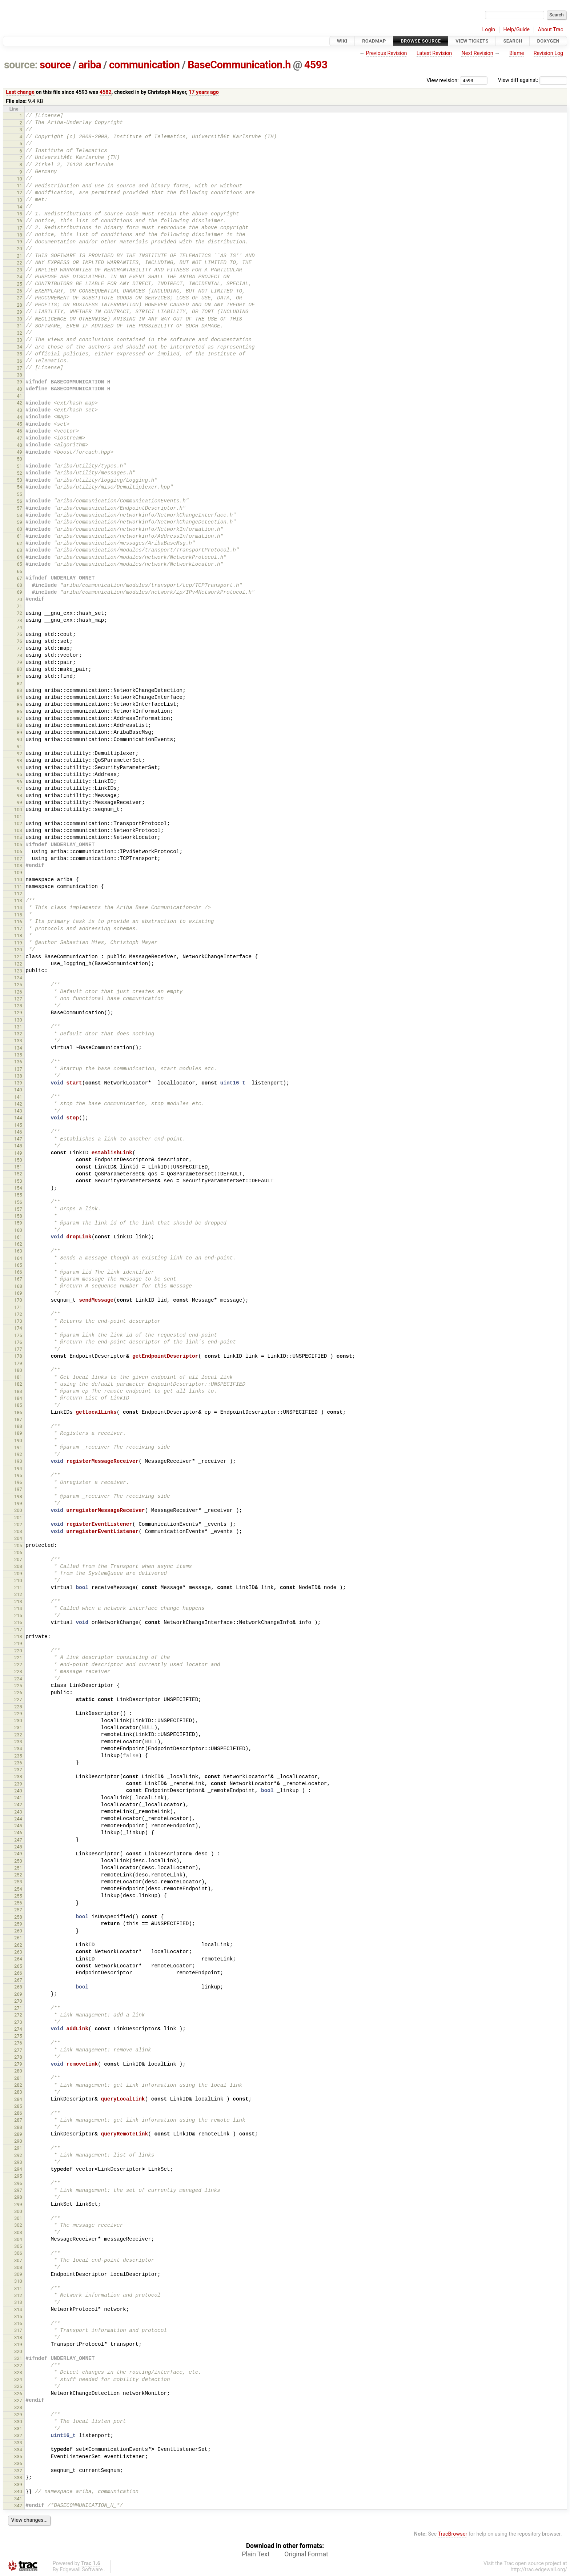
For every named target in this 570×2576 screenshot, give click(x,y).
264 (18, 1959)
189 (18, 1433)
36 (19, 361)
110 (18, 879)
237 (18, 1769)
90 (19, 739)
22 (19, 263)
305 (18, 2246)
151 (18, 1167)
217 (18, 1629)
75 (19, 634)
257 (18, 1909)
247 (18, 1840)
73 (19, 620)
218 (18, 1636)
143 (18, 1111)
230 (18, 1720)
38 (19, 375)
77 (19, 648)
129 (18, 1012)
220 (18, 1650)
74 (19, 627)
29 (19, 312)
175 (18, 1335)
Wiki (342, 41)
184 (18, 1398)
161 (18, 1237)
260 (18, 1931)
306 (18, 2253)
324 (18, 2379)
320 (18, 2351)
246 (18, 1832)
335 (18, 2456)
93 (19, 760)
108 (18, 865)
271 (18, 2008)
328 (18, 2407)
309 (18, 2274)
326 (18, 2393)
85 (19, 704)
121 (18, 956)
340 (18, 2491)
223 (18, 1671)
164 (18, 1258)
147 (18, 1139)
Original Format (306, 2554)
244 (18, 1818)
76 (19, 641)
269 (18, 1994)
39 (19, 382)
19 (19, 241)
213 (18, 1601)
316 (18, 2323)
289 (18, 2134)
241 (18, 1797)
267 (18, 1980)
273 (18, 2022)
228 (18, 1706)
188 (18, 1426)
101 (18, 816)
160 (18, 1230)
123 (18, 971)
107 (18, 858)
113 (18, 900)
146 (18, 1132)
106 (18, 851)
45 (19, 424)
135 (18, 1055)
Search (512, 41)
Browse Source (421, 41)
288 (18, 2127)
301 (18, 2218)
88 (19, 725)
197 (18, 1489)
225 (18, 1685)
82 (19, 683)
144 (18, 1117)
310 (18, 2281)
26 (19, 291)
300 (18, 2211)
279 (18, 2064)
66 (19, 571)
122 (18, 964)
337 (18, 2470)
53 (19, 480)
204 (18, 1538)
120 (18, 949)
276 (18, 2043)
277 (18, 2050)
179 (18, 1363)
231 (18, 1727)
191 (18, 1447)
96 (19, 781)
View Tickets (471, 41)
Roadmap (374, 41)
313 (18, 2302)
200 (18, 1510)
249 (18, 1853)
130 (18, 1020)
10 (19, 179)
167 (18, 1279)
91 (19, 746)
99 (19, 802)
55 (19, 494)
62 (19, 543)
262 (18, 1945)
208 (18, 1566)
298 (18, 2197)
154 (18, 1188)
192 (18, 1454)
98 (19, 795)
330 (18, 2421)
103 (18, 830)
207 (18, 1559)
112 (18, 893)
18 (19, 235)
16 (19, 220)
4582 (106, 92)
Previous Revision (386, 53)
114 (18, 907)
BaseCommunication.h (239, 65)
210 (18, 1580)
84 (19, 697)
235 (18, 1756)
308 (18, 2267)
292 (18, 2155)
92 (19, 753)
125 (18, 984)
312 (18, 2295)
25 (19, 284)
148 (18, 1145)
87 (19, 718)
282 (18, 2085)
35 (19, 354)
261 (18, 1937)
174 (18, 1328)
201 (18, 1517)
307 (18, 2260)
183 (18, 1391)
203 (18, 1531)
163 (18, 1251)
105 (18, 844)
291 (18, 2148)
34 (19, 347)
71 (19, 606)
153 (18, 1181)
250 (18, 1861)
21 (19, 256)
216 (18, 1622)
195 (18, 1475)
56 (19, 501)
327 (18, 2400)
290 (18, 2141)
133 (18, 1040)
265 (18, 1966)
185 (18, 1405)
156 (18, 1202)
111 (18, 886)
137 (18, 1069)
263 (18, 1952)
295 (18, 2176)
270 (18, 2001)
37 (19, 368)
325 (18, 2386)
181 (18, 1377)
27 (19, 297)
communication (144, 65)
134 (18, 1048)
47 (19, 438)
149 (18, 1153)
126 (18, 992)
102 (18, 823)
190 (18, 1440)
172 (18, 1314)
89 (19, 732)
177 (18, 1349)
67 (19, 578)
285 (18, 2106)
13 (19, 200)
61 (19, 536)
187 (18, 1419)
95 (19, 774)
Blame (516, 53)
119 (18, 942)
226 (18, 1692)
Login (488, 30)
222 (18, 1664)
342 (18, 2505)
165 (18, 1265)
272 (18, 2015)
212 (18, 1594)
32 (19, 333)
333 (18, 2442)
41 (19, 396)
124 (18, 977)
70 (19, 599)
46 (19, 431)
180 (18, 1370)
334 (18, 2449)
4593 (316, 65)
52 (19, 473)
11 (19, 185)
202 (18, 1524)
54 (19, 487)
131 (18, 1027)
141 (18, 1097)
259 (18, 1924)
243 (18, 1812)
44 (19, 417)
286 (18, 2113)
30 (19, 319)
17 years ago (204, 92)
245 (18, 1825)
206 (18, 1552)
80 (19, 669)
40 (19, 389)
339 (18, 2484)
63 (19, 550)
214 (18, 1608)
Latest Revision (434, 53)
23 (19, 269)
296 (18, 2183)
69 (19, 592)
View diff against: (532, 80)
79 (19, 662)
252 (18, 1875)
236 (18, 1762)
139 (18, 1083)
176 (18, 1342)
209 (18, 1573)
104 (18, 837)
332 (18, 2435)
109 (18, 872)
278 (18, 2057)
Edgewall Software (81, 2570)
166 (18, 1272)
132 (18, 1033)
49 (19, 452)
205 (18, 1545)
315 (18, 2316)
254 (18, 1889)
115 (18, 914)
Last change (20, 92)
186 (18, 1412)
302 (18, 2225)
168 (18, 1286)
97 (19, 788)
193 (18, 1461)
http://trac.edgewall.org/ (538, 2570)
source (55, 65)
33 (19, 340)
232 (18, 1734)
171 (18, 1307)
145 (18, 1125)
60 (19, 529)
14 (19, 207)
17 (19, 228)
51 (19, 466)
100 (18, 809)
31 (19, 326)
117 (18, 928)
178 (18, 1356)
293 (18, 2162)
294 (18, 2169)
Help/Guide (516, 30)
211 (18, 1587)
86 (19, 711)
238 (18, 1776)
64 (19, 557)
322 (18, 2365)
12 (19, 192)
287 (18, 2120)
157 (18, 1209)
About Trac (550, 30)
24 (19, 276)
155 (18, 1195)
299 (18, 2204)
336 (18, 2463)
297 (18, 2190)
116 (18, 921)
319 (18, 2344)
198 (18, 1496)
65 (19, 564)
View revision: (443, 80)
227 (18, 1699)
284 (18, 2099)
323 (18, 2372)
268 (18, 1987)
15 (19, 213)
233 (18, 1741)
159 (18, 1223)
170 (18, 1300)
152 (18, 1173)
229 (18, 1713)
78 (19, 655)
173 (18, 1321)
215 (18, 1615)
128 (18, 1005)
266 (18, 1973)
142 (18, 1104)
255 (18, 1896)
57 (19, 508)
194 (18, 1468)
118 (18, 935)
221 (18, 1657)
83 (19, 690)
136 (18, 1061)
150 (18, 1160)
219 (18, 1643)
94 (19, 767)
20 (19, 248)
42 (19, 403)
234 (18, 1748)
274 (18, 2029)
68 (19, 585)
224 (18, 1678)
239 (18, 1784)
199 (18, 1503)
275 (18, 2036)
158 (18, 1216)
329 (18, 2414)
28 (19, 305)
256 (18, 1903)
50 (19, 459)
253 (18, 1881)
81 (19, 676)
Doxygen (548, 41)
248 (18, 1847)
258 (18, 1917)
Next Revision (477, 53)
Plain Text (255, 2554)
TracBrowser (452, 2534)
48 (19, 445)
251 (18, 1868)
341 (18, 2498)
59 (19, 522)
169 (18, 1293)
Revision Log (548, 53)
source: (21, 65)
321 (18, 2358)
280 (18, 2071)
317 (18, 2330)
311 (18, 2288)
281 (18, 2078)
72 (19, 613)
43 (19, 410)
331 (18, 2428)
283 (18, 2092)
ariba (90, 65)
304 (18, 2239)
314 (18, 2309)
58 (19, 515)
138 (18, 1076)
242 (18, 1804)
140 (18, 1089)
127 (18, 999)
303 (18, 2232)
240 (18, 1790)
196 (18, 1482)
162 (18, 1244)
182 (18, 1384)
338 (18, 2477)
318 (18, 2337)
